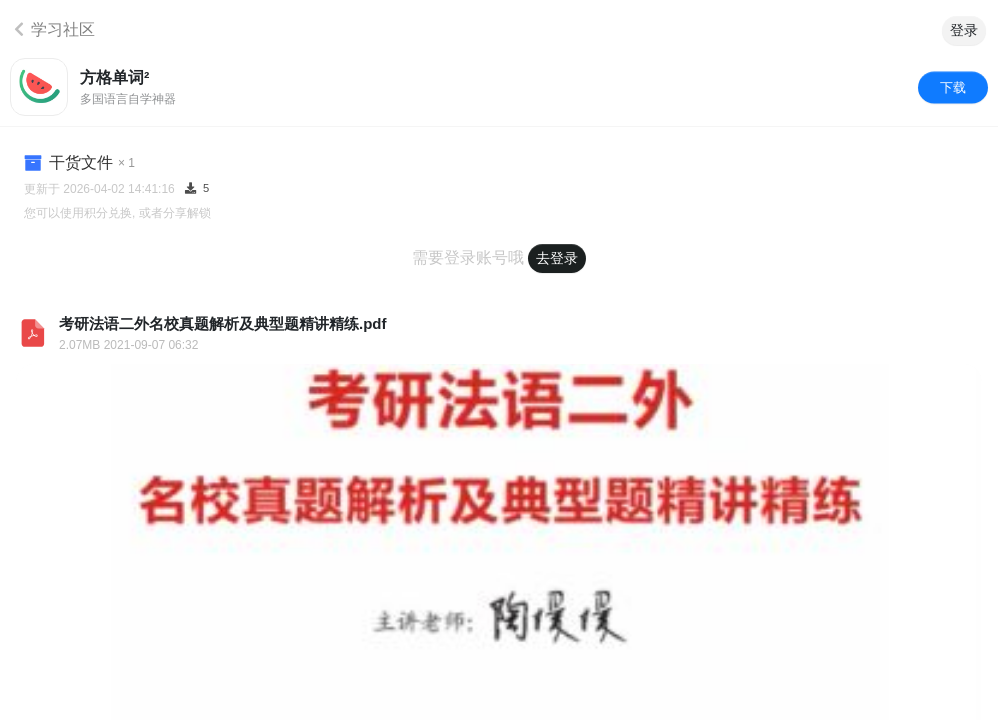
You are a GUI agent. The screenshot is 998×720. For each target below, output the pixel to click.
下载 (953, 86)
